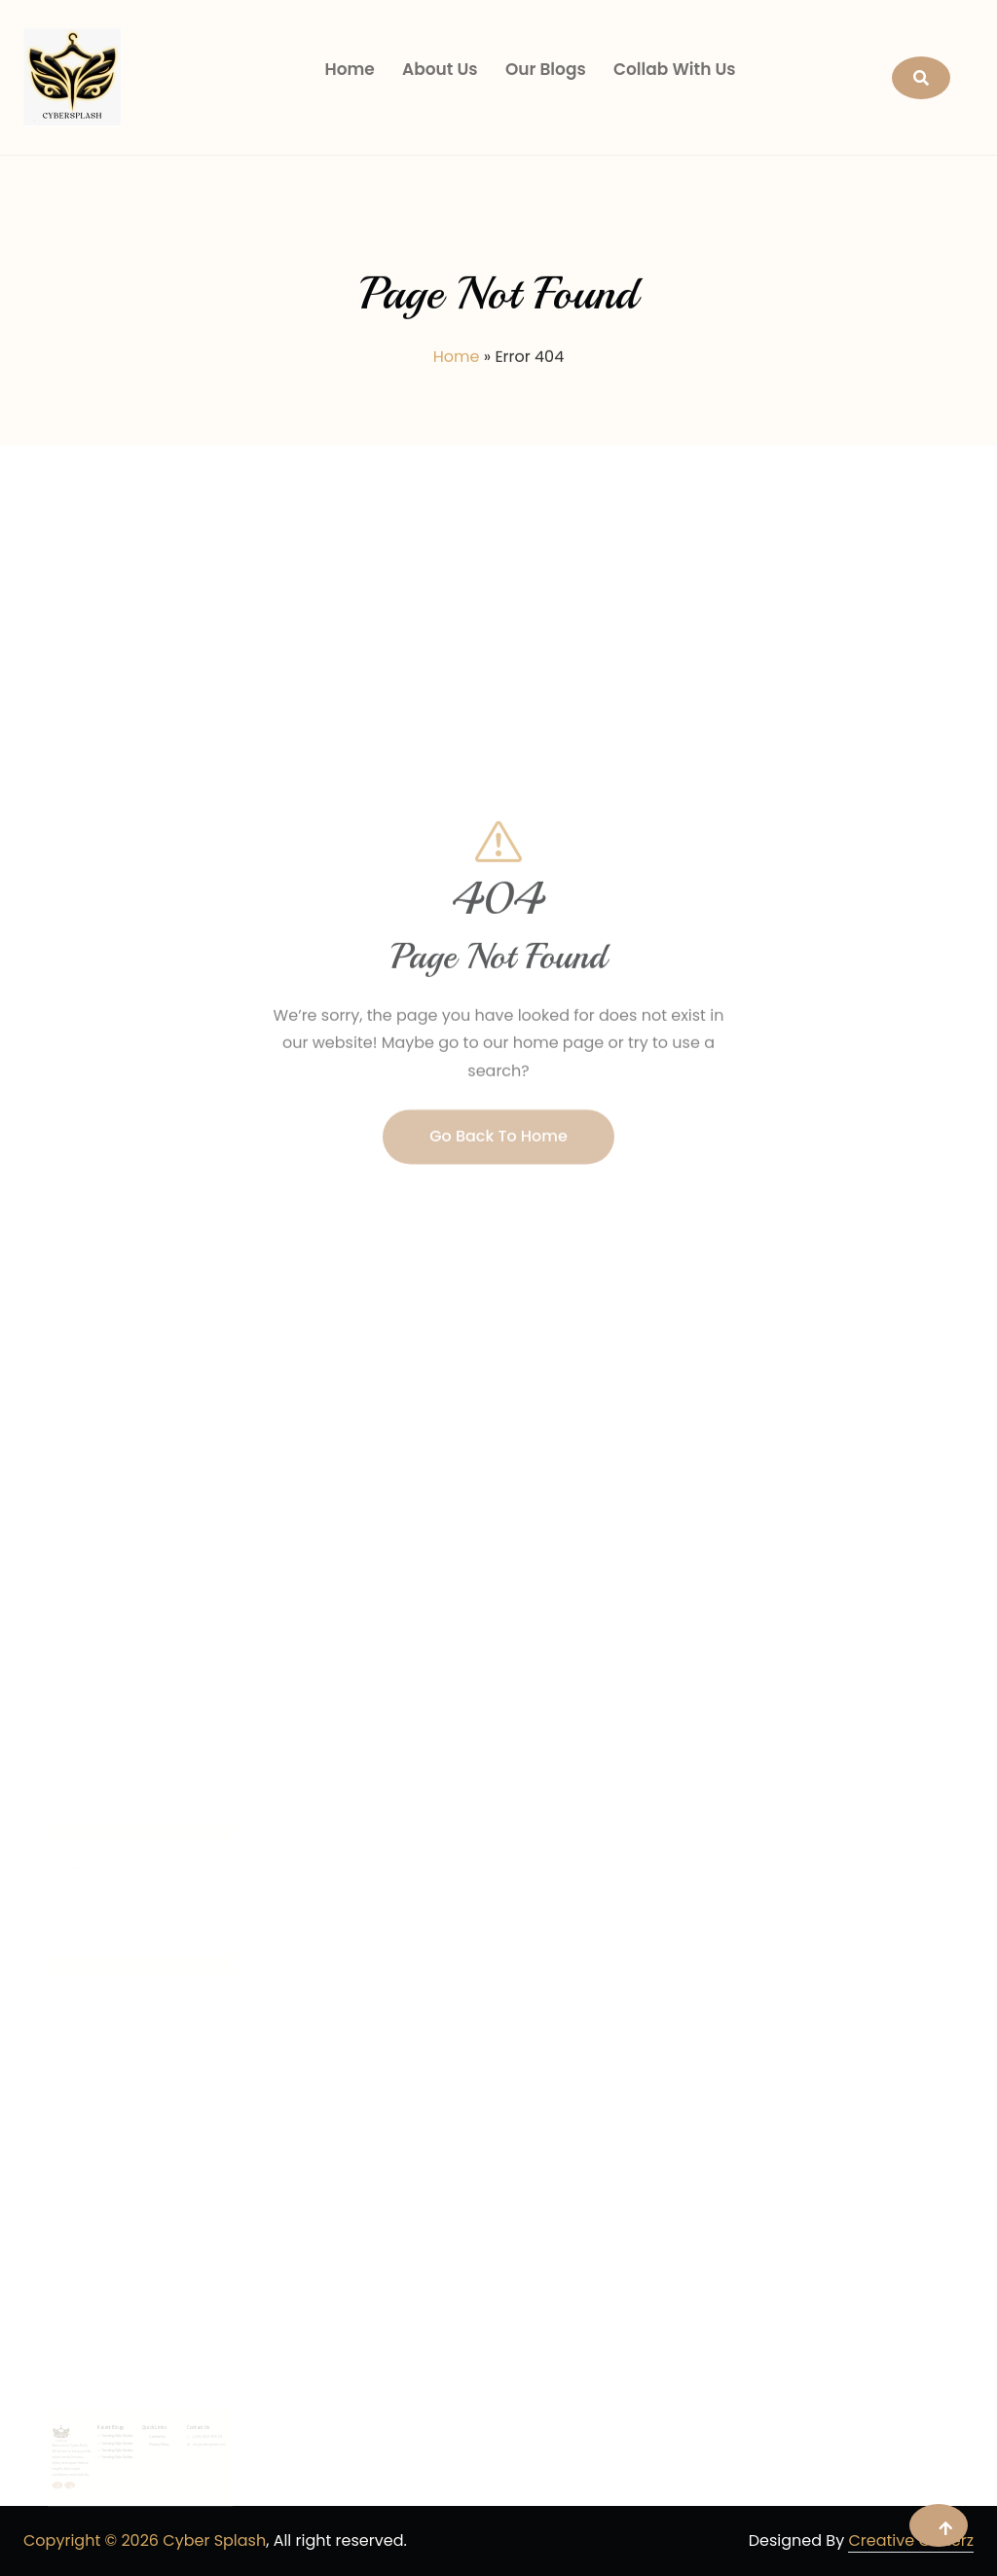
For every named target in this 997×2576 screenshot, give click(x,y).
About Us (440, 69)
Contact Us (94, 2466)
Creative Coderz (911, 2540)
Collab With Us (674, 69)
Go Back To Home (498, 1180)
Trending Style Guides (69, 2465)
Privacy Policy (95, 2470)
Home (349, 69)
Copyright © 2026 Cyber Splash (144, 2540)
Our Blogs (545, 69)
